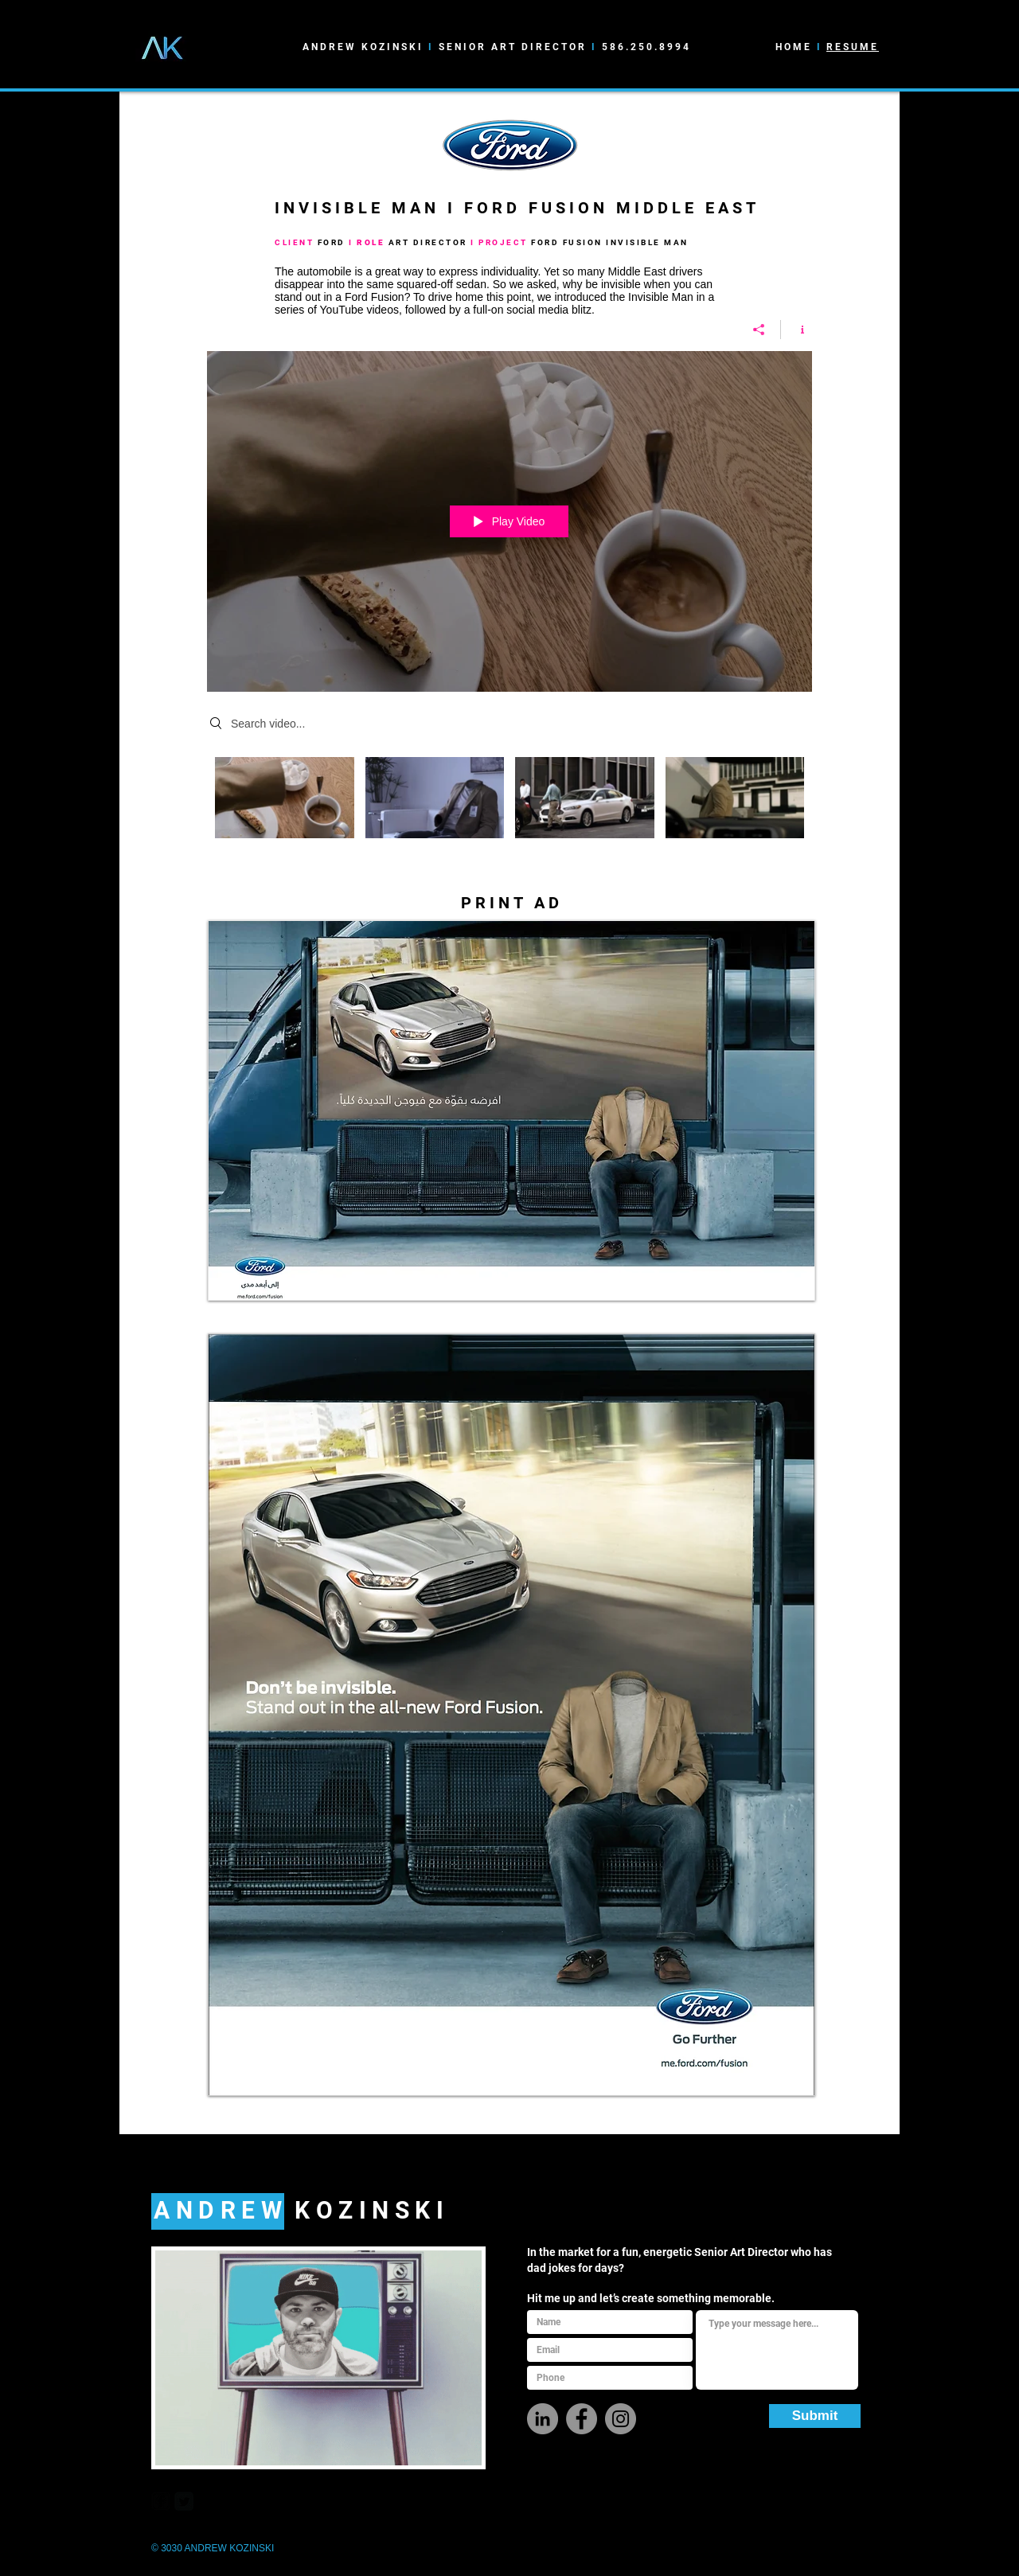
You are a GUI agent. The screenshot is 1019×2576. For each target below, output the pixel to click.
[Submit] (815, 2416)
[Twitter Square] (183, 2501)
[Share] (759, 329)
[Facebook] (581, 2418)
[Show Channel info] (796, 329)
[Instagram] (620, 2418)
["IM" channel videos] (509, 802)
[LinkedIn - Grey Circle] (542, 2418)
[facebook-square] (160, 2501)
